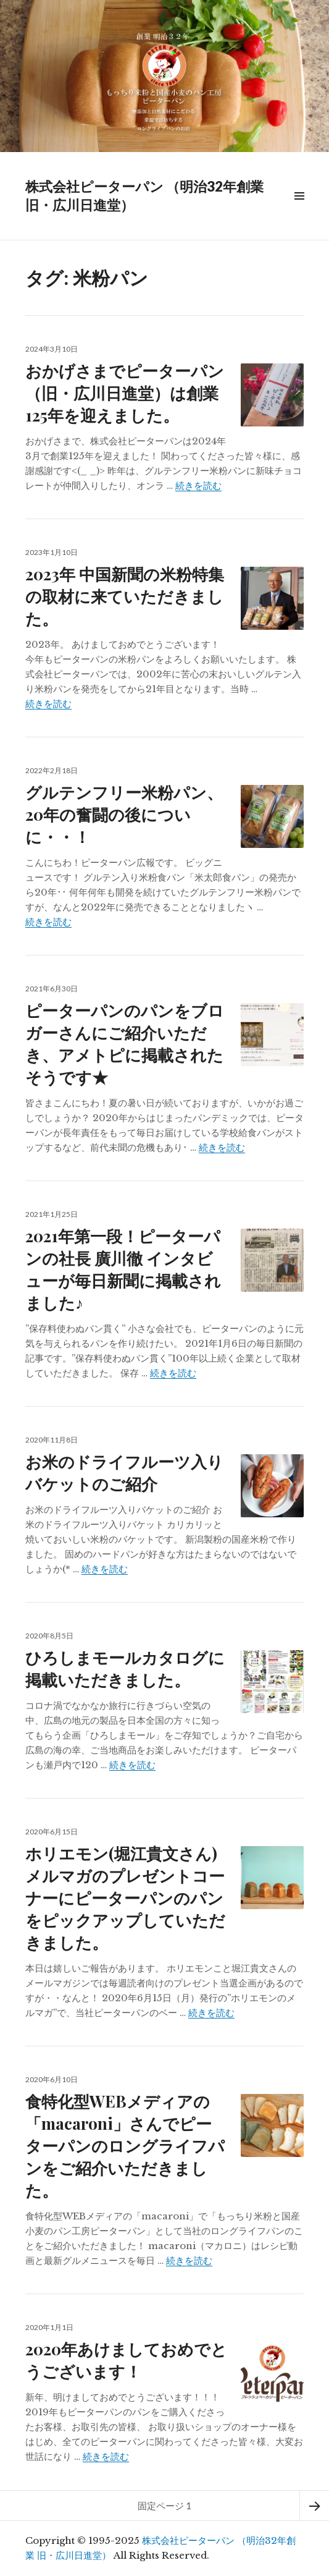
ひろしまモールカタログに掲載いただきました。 (125, 1668)
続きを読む (198, 485)
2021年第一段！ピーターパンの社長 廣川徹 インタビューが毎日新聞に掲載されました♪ (123, 1269)
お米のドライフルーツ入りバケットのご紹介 (124, 1472)
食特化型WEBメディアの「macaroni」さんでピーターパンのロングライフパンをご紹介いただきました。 (125, 2145)
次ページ (314, 2505)
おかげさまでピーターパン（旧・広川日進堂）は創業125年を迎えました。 (124, 393)
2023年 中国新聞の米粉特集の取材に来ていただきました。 (124, 596)
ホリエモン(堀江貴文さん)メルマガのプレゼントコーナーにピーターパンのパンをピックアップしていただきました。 (125, 1897)
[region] (164, 76)
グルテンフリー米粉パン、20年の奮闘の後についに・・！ (124, 814)
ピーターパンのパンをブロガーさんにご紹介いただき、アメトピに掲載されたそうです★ (124, 1043)
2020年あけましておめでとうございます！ (126, 2360)
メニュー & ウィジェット (299, 210)
